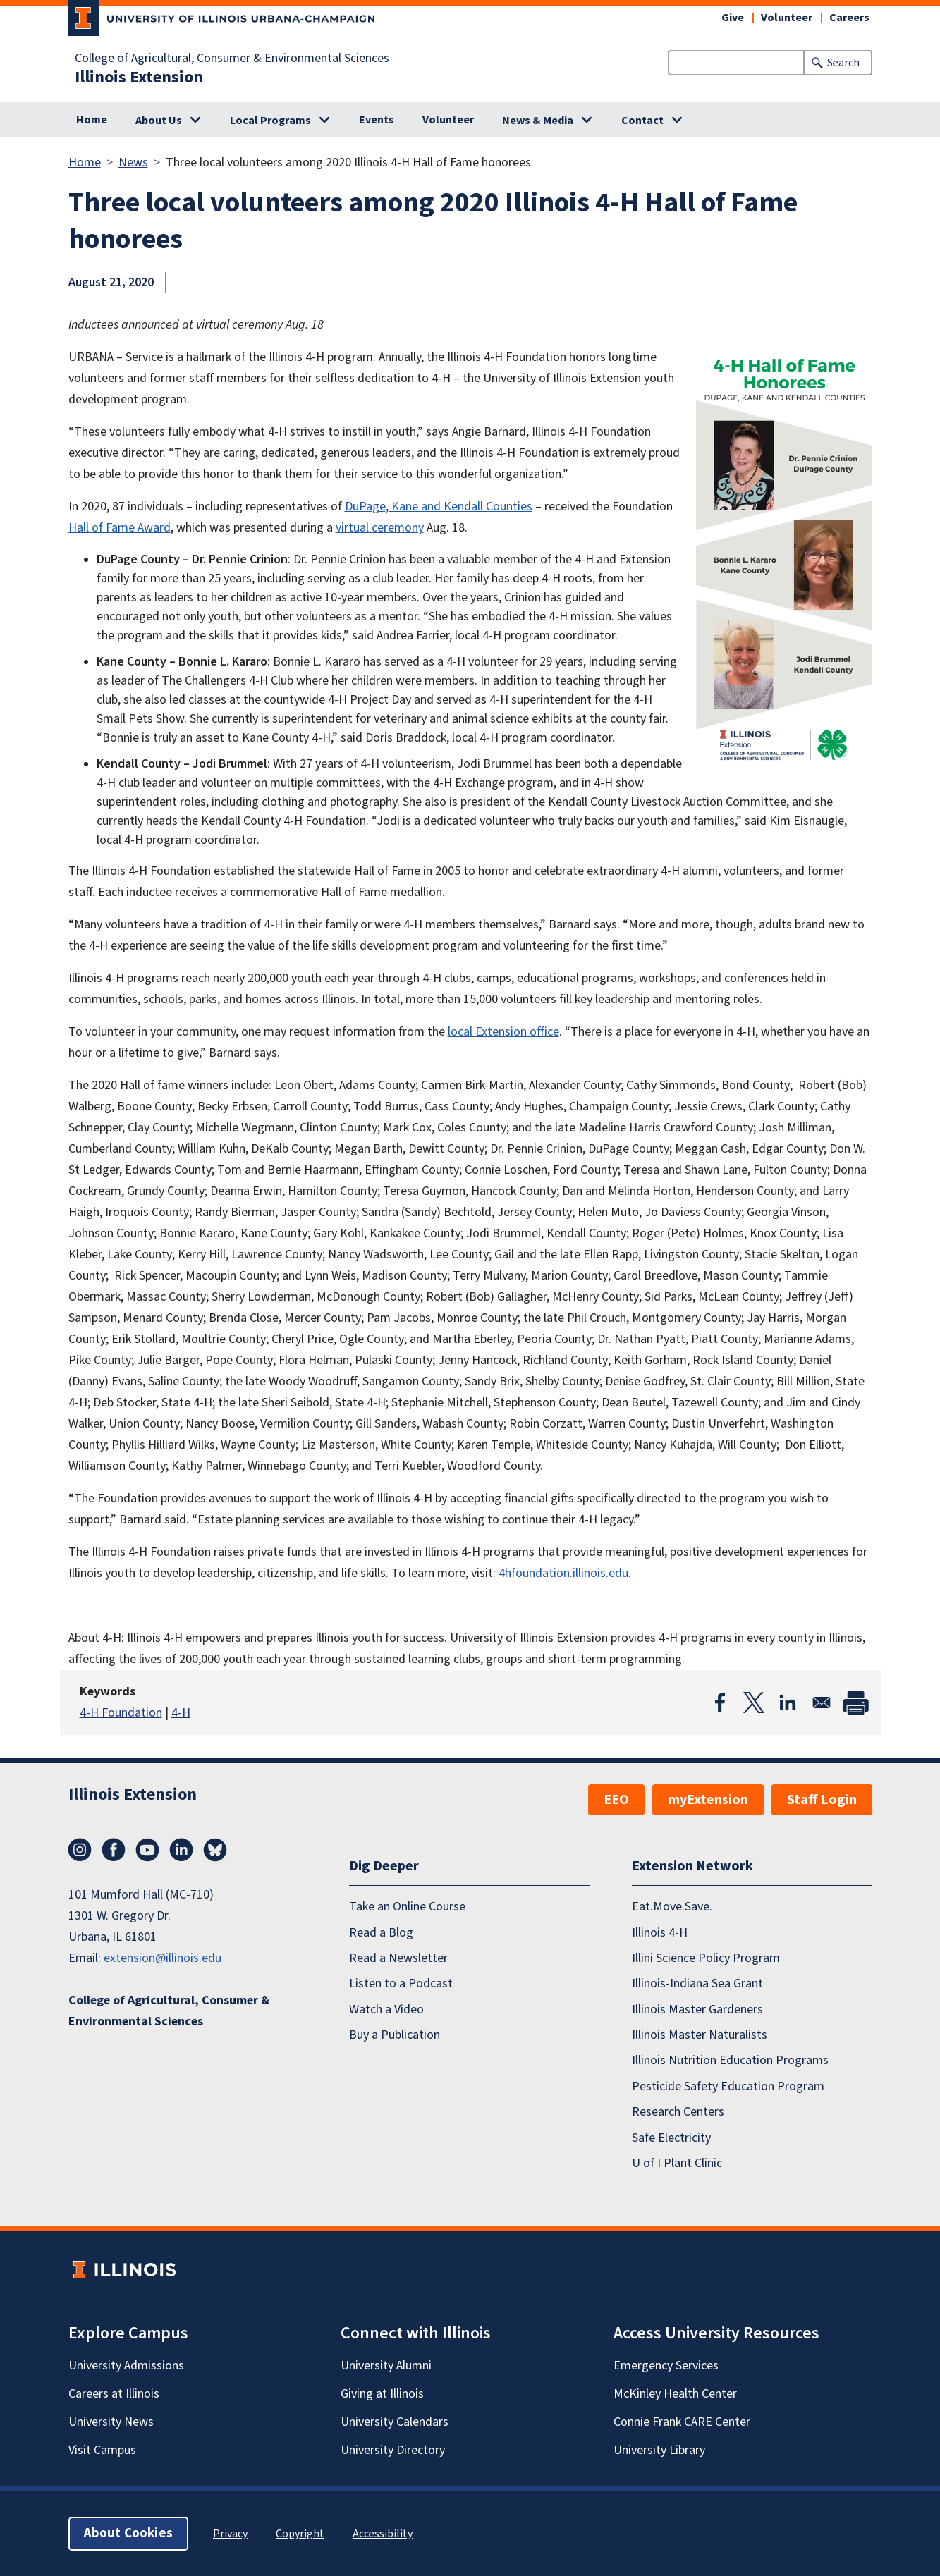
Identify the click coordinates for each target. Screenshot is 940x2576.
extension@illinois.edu (162, 1958)
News (133, 162)
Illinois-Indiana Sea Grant (697, 1983)
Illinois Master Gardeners (697, 2009)
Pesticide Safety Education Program (728, 2086)
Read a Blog (381, 1933)
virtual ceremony (380, 527)
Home (91, 120)
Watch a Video (386, 2009)
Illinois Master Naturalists (699, 2035)
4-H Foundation (121, 1713)
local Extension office (503, 1032)
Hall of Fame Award (119, 527)
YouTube (147, 1849)
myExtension (708, 1800)
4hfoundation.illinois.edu (563, 1573)
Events (376, 120)
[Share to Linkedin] (788, 1702)
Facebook (113, 1849)
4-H (180, 1713)
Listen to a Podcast (401, 1983)
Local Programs (270, 120)
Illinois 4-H (660, 1933)
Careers (849, 17)
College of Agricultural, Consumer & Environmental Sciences (232, 58)
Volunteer (786, 17)
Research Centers (678, 2112)
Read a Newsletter (398, 1958)
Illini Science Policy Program (706, 1958)
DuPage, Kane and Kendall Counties (438, 506)
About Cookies (128, 2533)
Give (732, 17)
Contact (642, 120)
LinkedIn (181, 1849)
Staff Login (822, 1800)
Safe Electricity (671, 2138)
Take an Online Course (407, 1906)
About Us (158, 120)
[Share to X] (754, 1702)
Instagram (79, 1849)
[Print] (855, 1702)
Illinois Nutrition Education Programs (730, 2060)
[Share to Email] (821, 1702)
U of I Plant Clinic (677, 2163)
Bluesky (215, 1849)
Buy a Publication (394, 2035)
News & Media (537, 120)
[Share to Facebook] (720, 1702)
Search (843, 62)
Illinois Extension (139, 77)
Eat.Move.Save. (672, 1906)
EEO (616, 1800)
